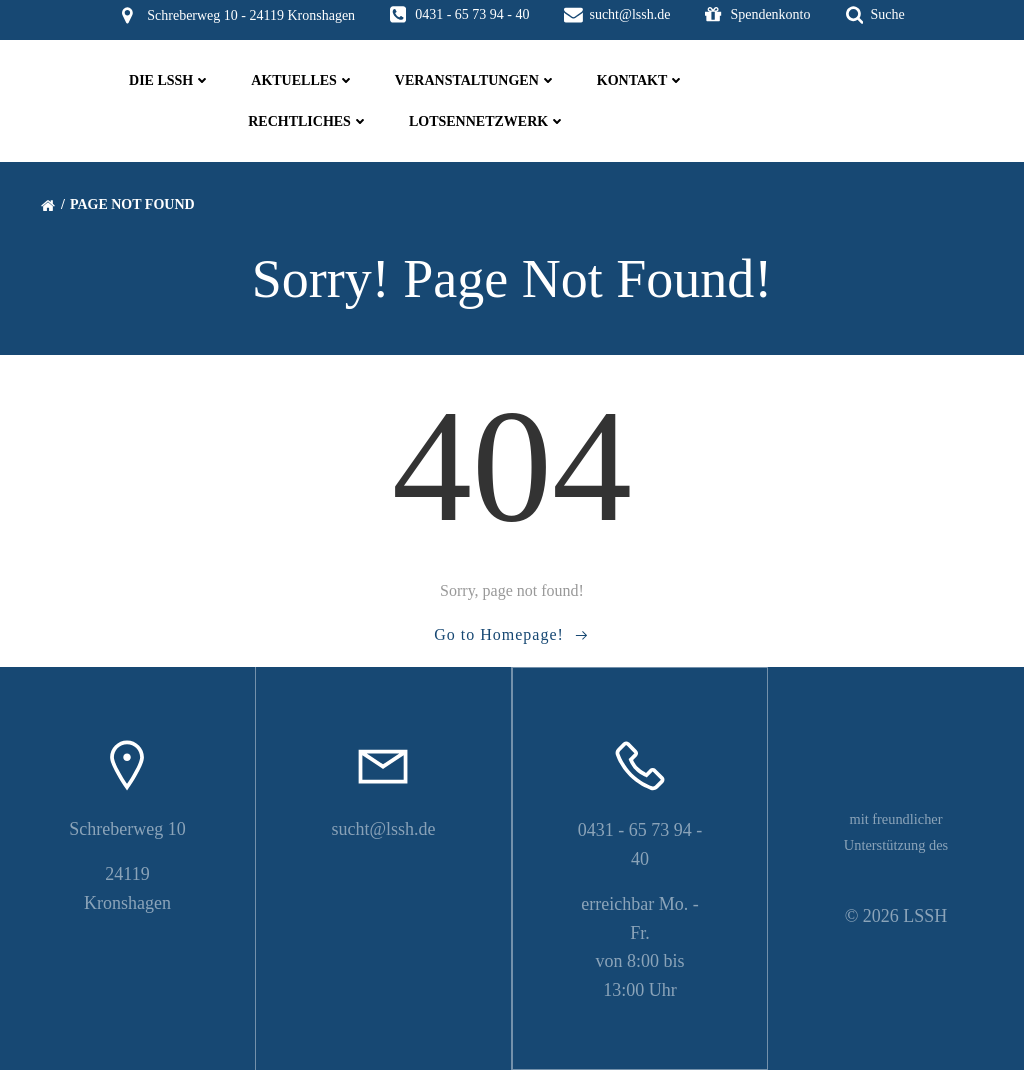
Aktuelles (303, 80)
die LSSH (170, 80)
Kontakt (641, 80)
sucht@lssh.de (383, 829)
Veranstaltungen (476, 80)
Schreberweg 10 (127, 829)
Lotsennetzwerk (487, 121)
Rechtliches (308, 121)
